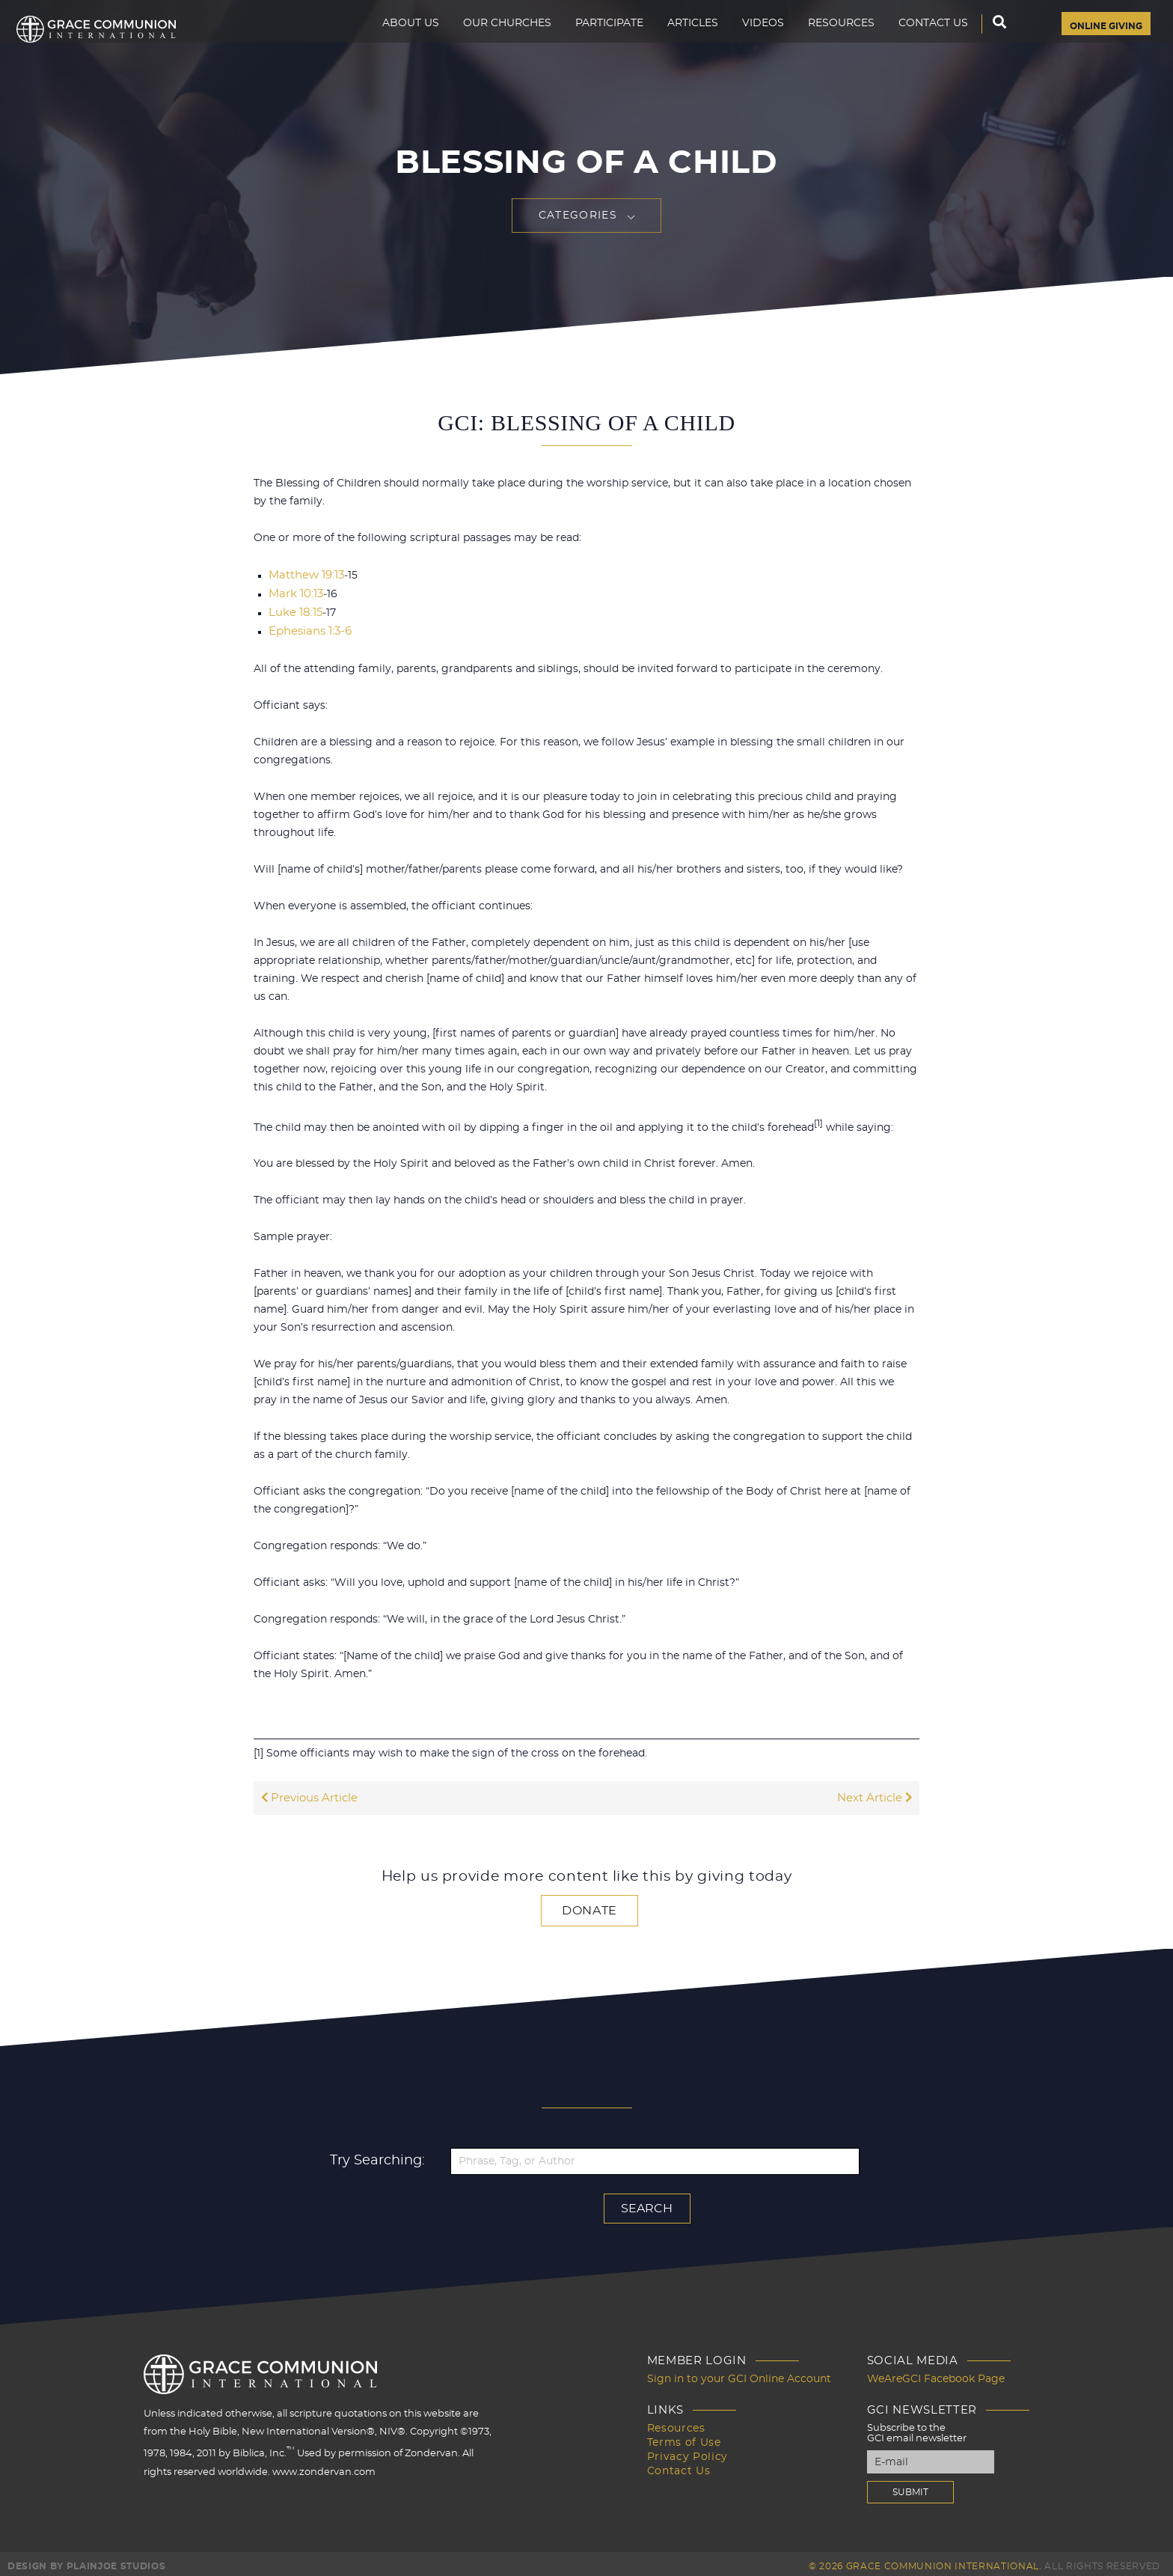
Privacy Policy (701, 2450)
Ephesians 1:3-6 (307, 628)
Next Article (876, 1794)
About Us (392, 42)
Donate (589, 1907)
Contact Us (915, 42)
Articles (674, 42)
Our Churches (489, 42)
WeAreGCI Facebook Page (930, 2374)
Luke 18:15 (294, 610)
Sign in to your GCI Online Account (748, 2374)
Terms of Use (699, 2436)
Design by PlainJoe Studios (86, 2561)
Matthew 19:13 (304, 575)
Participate (591, 42)
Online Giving (1097, 42)
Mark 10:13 (294, 592)
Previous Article (307, 1794)
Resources (823, 42)
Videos (745, 42)
